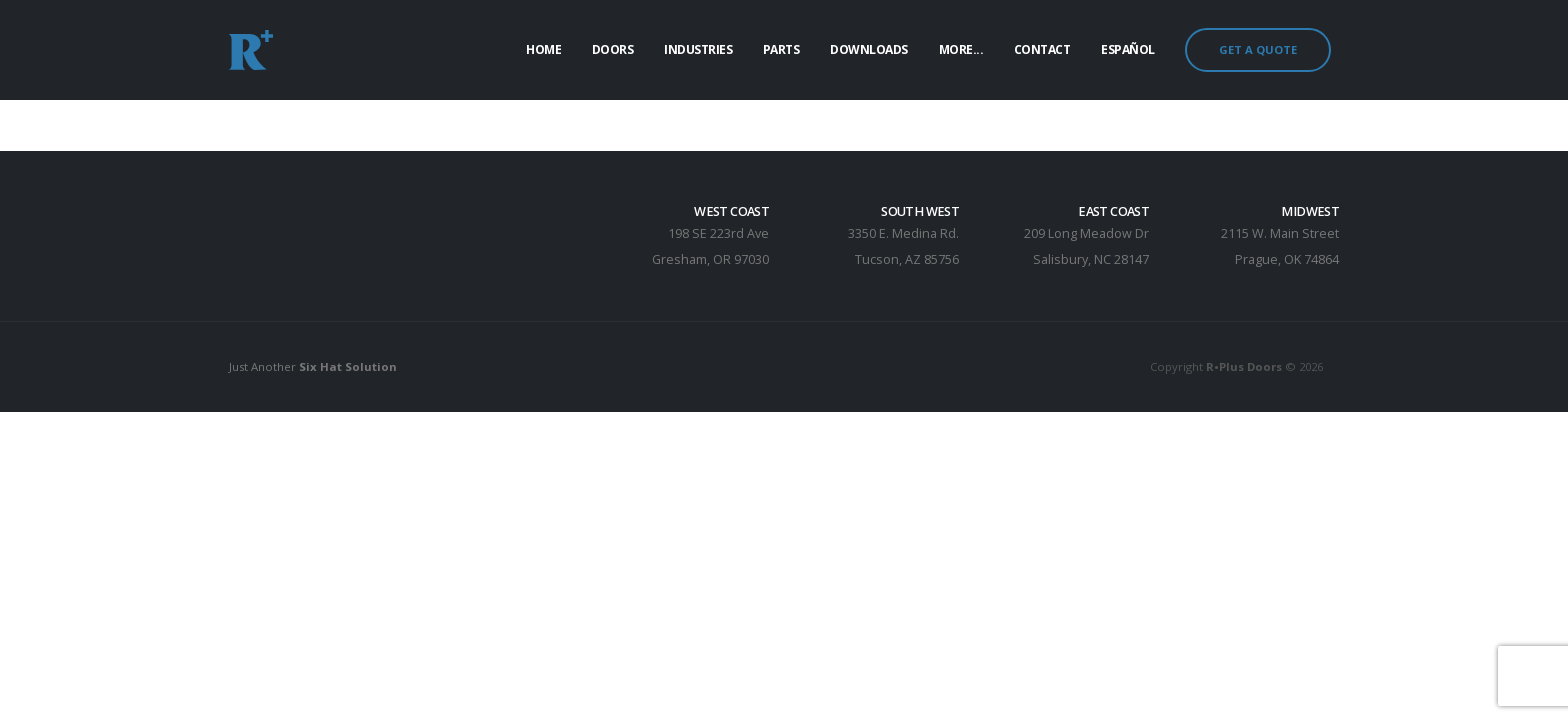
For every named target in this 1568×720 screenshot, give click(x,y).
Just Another (313, 366)
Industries (698, 49)
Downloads (869, 49)
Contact (1042, 49)
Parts (781, 49)
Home (543, 49)
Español (1128, 49)
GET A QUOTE (1258, 49)
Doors (613, 49)
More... (961, 49)
